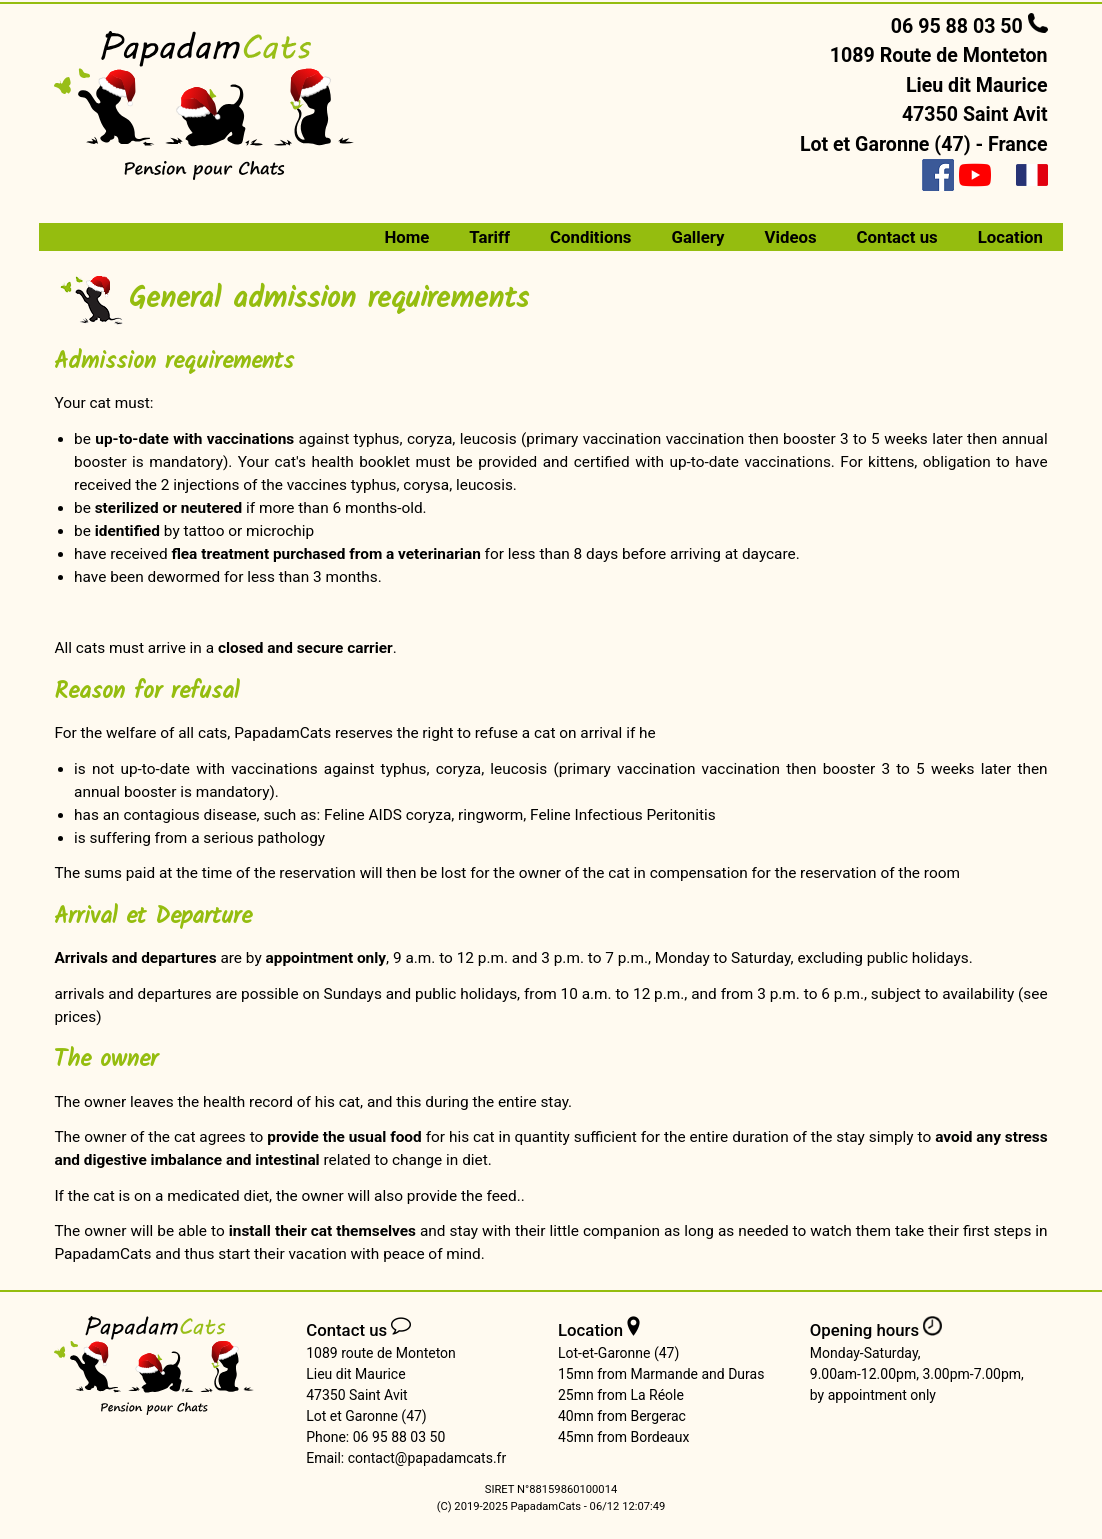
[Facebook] (938, 175)
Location (1010, 237)
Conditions (590, 237)
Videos (791, 237)
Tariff (489, 237)
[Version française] (1032, 175)
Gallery (697, 237)
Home (406, 237)
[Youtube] (975, 175)
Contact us (897, 237)
